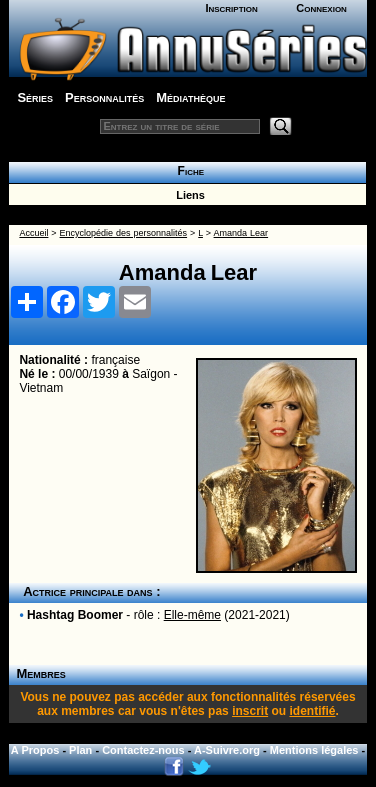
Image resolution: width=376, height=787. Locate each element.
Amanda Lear (241, 233)
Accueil (33, 233)
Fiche (187, 171)
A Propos (35, 750)
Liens (187, 195)
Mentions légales (314, 750)
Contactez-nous (143, 750)
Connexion (321, 8)
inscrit (250, 711)
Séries (35, 97)
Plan (80, 750)
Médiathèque (190, 97)
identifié (312, 711)
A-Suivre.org (227, 750)
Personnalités (104, 97)
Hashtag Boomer (75, 615)
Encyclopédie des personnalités (123, 233)
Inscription (231, 8)
